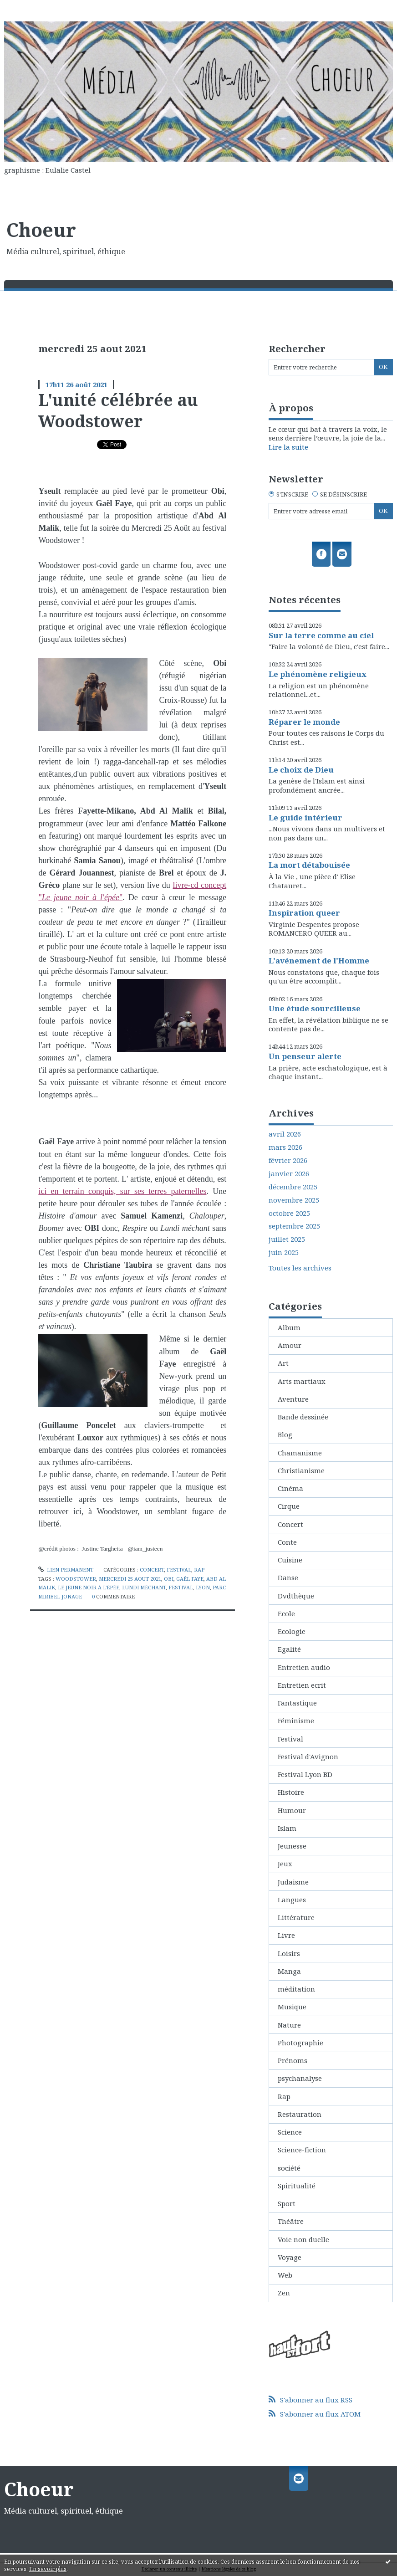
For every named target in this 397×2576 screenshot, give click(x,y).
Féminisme (296, 1720)
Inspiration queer (304, 912)
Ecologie (291, 1631)
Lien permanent (65, 1569)
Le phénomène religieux (317, 674)
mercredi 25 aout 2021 (130, 1578)
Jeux (285, 1863)
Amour (289, 1345)
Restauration (299, 2114)
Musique (292, 2006)
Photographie (300, 2042)
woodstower (76, 1578)
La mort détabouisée (309, 865)
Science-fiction (302, 2149)
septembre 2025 (294, 1226)
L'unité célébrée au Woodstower (118, 410)
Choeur (41, 229)
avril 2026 (285, 1134)
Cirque (289, 1506)
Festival (179, 1569)
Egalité (289, 1649)
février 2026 (288, 1160)
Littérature (296, 1917)
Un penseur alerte (305, 1056)
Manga (289, 1971)
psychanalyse (300, 2078)
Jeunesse (292, 1845)
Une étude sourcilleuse (315, 1008)
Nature (289, 2024)
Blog (285, 1434)
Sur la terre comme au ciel (321, 635)
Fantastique (297, 1702)
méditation (296, 1988)
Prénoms (292, 2060)
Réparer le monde (304, 722)
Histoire (291, 1792)
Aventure (293, 1398)
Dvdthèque (296, 1595)
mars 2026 (285, 1147)
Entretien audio (304, 1667)
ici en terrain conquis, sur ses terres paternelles (122, 1191)
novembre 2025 (294, 1200)
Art (283, 1362)
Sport (286, 2203)
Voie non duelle (303, 2239)
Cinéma (290, 1488)
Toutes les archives (300, 1268)
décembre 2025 (293, 1187)
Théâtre (291, 2221)
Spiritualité (297, 2185)
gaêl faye (190, 1578)
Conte (287, 1542)
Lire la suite (288, 446)
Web (285, 2274)
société (289, 2167)
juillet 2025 (287, 1239)
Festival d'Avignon (308, 1756)
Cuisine (290, 1559)
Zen (284, 2292)
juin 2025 (284, 1252)
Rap (199, 1569)
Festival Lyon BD (305, 1774)
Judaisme (293, 1881)
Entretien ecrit (302, 1685)
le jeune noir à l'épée (88, 1587)
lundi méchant (144, 1587)
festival (180, 1587)
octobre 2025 (289, 1213)
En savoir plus (47, 2569)
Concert (152, 1569)
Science (290, 2131)
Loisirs (289, 1953)
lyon (203, 1587)
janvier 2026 (289, 1173)
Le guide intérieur (305, 817)
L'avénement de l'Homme (319, 960)
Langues (292, 1899)
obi (168, 1578)
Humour (292, 1810)
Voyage (289, 2257)
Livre (286, 1935)
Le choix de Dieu (301, 769)
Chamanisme (300, 1452)
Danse (288, 1577)
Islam (287, 1828)
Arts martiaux (302, 1381)
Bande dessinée (303, 1416)
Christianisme (301, 1470)
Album (289, 1327)
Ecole (286, 1613)
